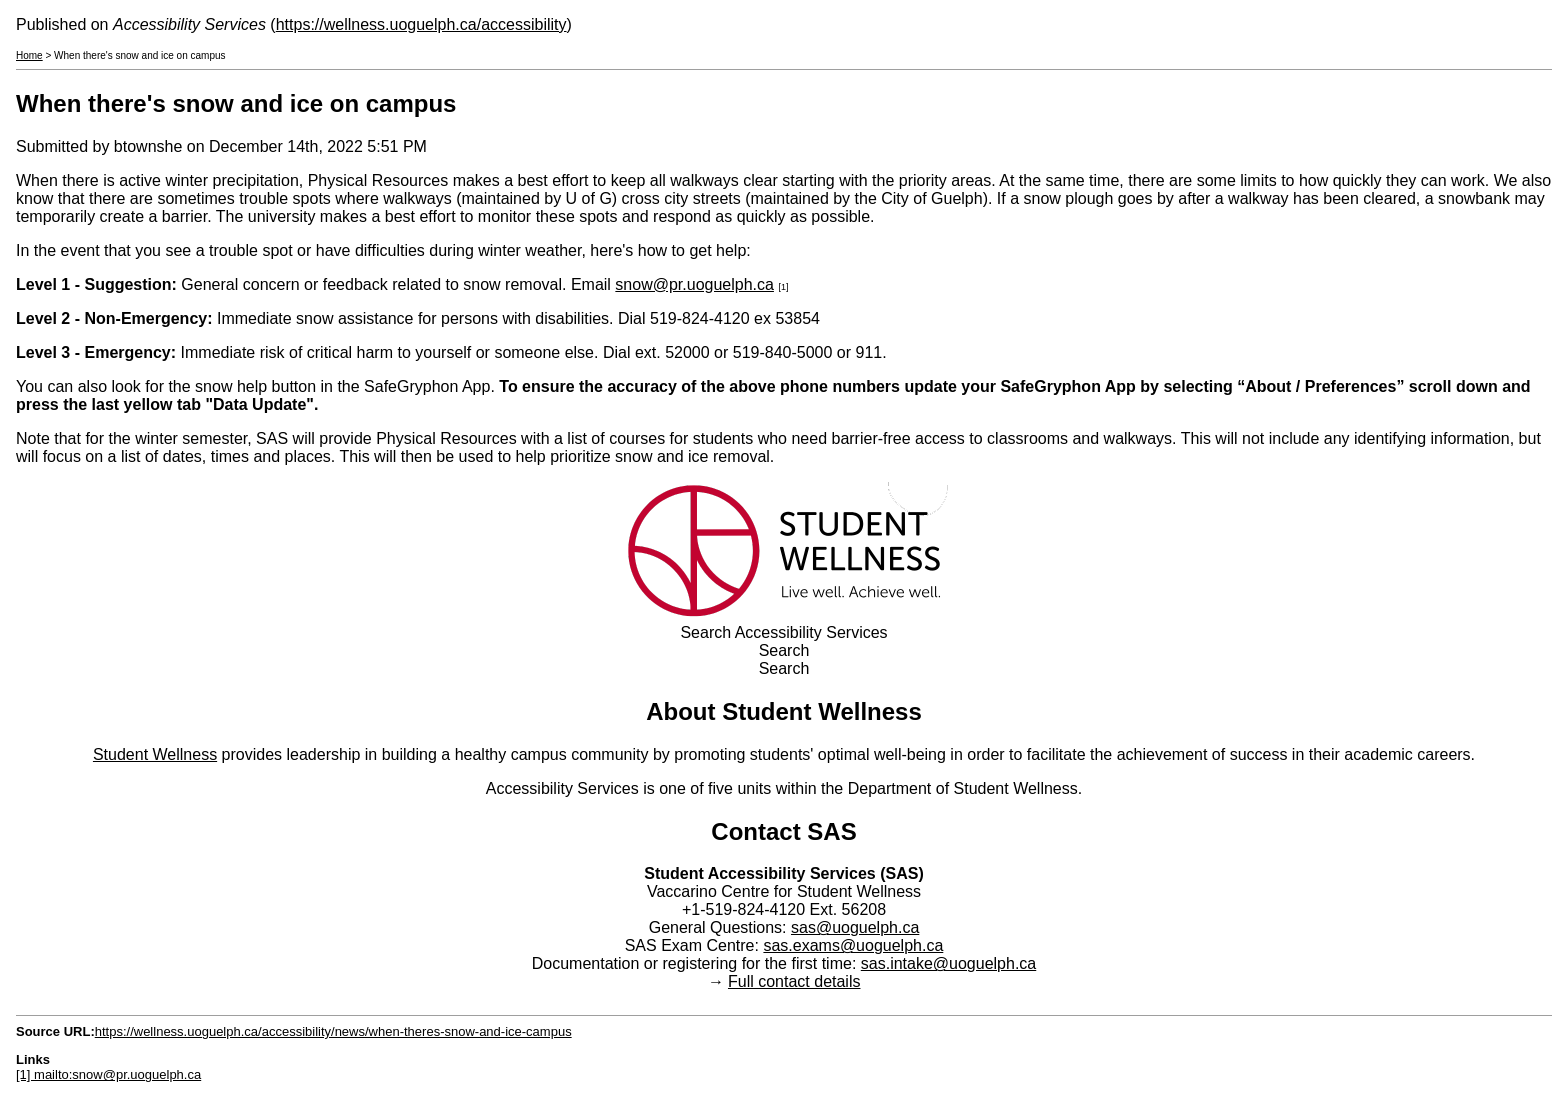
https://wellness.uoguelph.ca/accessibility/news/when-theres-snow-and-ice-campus (333, 1031)
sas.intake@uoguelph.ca (948, 963)
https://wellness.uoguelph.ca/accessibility (421, 24)
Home (29, 55)
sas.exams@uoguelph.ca (853, 945)
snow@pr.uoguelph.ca (694, 284)
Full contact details (794, 981)
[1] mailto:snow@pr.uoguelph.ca (108, 1074)
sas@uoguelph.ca (855, 927)
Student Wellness (155, 754)
